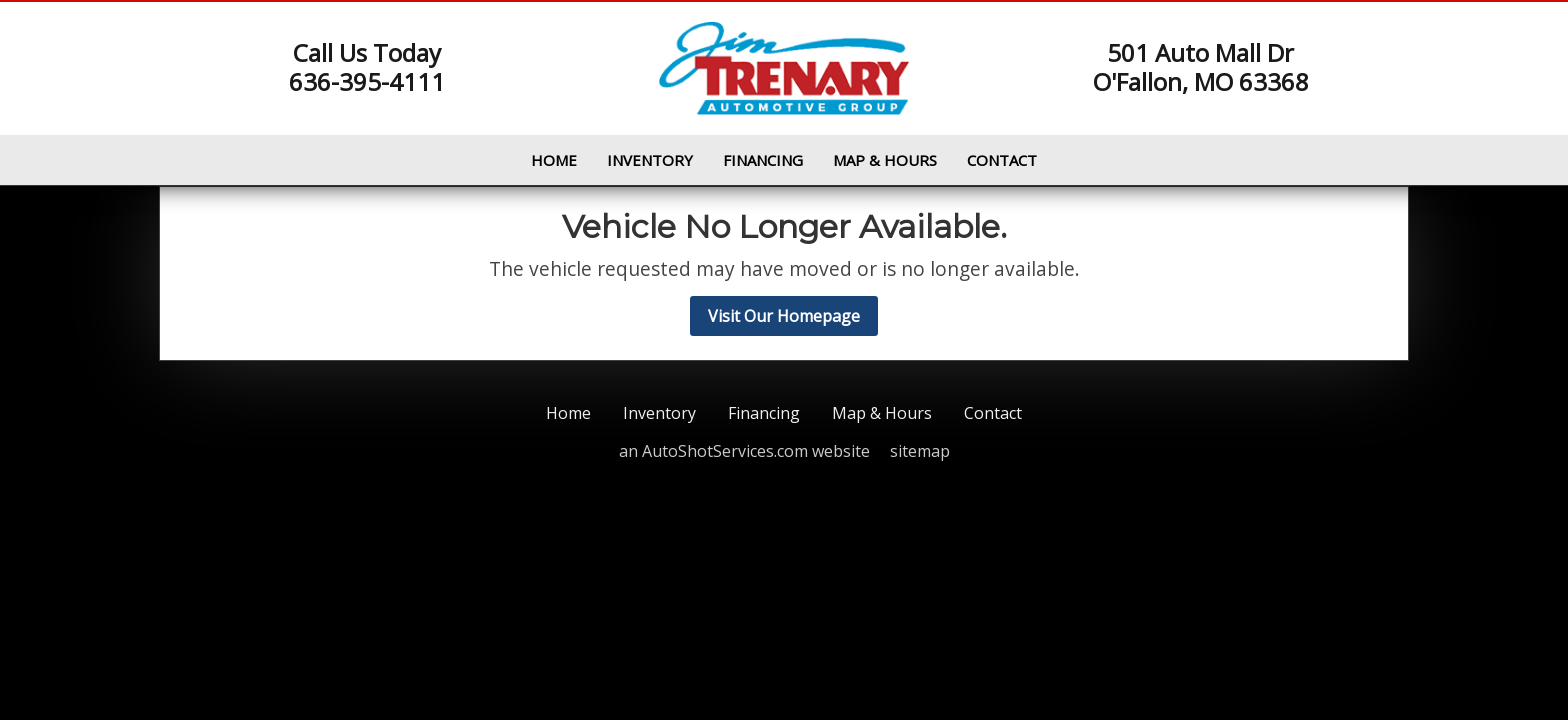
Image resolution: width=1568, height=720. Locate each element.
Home (554, 160)
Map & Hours (885, 160)
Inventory (650, 160)
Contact (1002, 160)
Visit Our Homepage (784, 316)
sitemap (920, 451)
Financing (763, 160)
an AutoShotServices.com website (744, 451)
